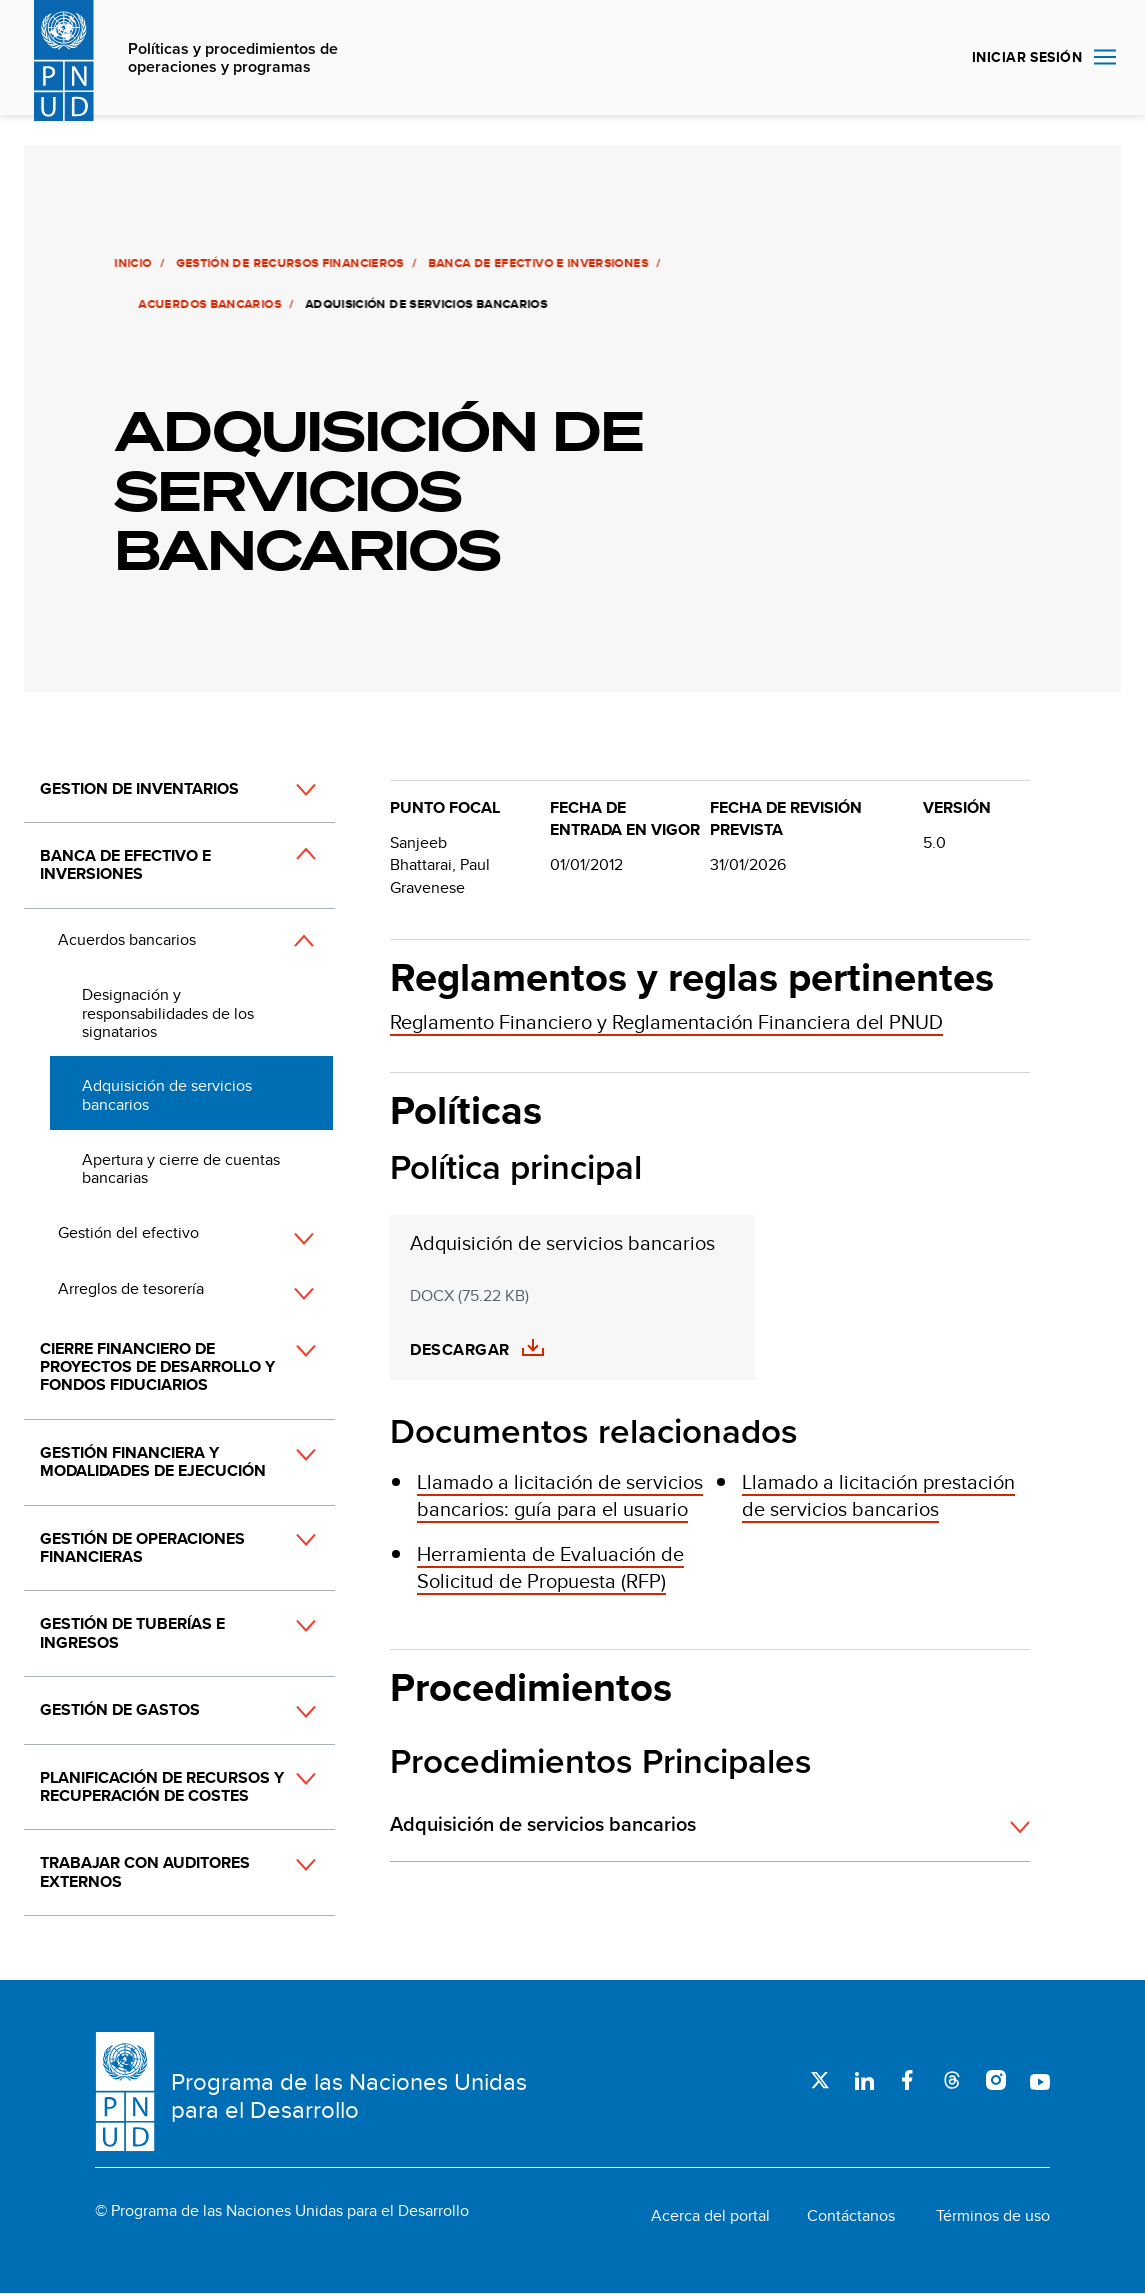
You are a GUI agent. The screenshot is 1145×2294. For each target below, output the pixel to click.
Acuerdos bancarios (207, 304)
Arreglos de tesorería (131, 1288)
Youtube (1040, 2080)
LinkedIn (864, 2080)
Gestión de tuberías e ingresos (132, 1632)
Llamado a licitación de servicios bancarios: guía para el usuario (560, 1495)
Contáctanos (851, 2216)
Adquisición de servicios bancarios (167, 1094)
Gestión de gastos (120, 1709)
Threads (952, 2080)
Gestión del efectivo (128, 1232)
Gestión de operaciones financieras (142, 1547)
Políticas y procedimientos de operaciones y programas (233, 58)
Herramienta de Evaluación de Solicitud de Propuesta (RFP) (550, 1567)
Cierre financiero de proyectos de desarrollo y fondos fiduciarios (157, 1367)
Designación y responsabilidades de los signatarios (168, 1013)
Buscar (933, 58)
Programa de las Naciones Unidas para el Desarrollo (349, 2095)
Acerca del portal (710, 2216)
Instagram (996, 2080)
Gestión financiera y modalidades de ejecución (153, 1461)
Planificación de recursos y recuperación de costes (162, 1786)
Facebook (908, 2080)
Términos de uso (993, 2216)
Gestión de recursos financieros (287, 263)
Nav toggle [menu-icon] (1105, 56)
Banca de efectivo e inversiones (535, 263)
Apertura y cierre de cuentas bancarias (181, 1168)
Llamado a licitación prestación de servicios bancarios (878, 1495)
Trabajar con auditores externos (145, 1871)
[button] (284, 790)
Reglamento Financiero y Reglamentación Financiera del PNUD (666, 1021)
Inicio (130, 263)
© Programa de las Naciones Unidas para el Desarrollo (282, 2211)
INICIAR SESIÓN (1027, 57)
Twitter (820, 2080)
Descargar (459, 1350)
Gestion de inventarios (139, 788)
